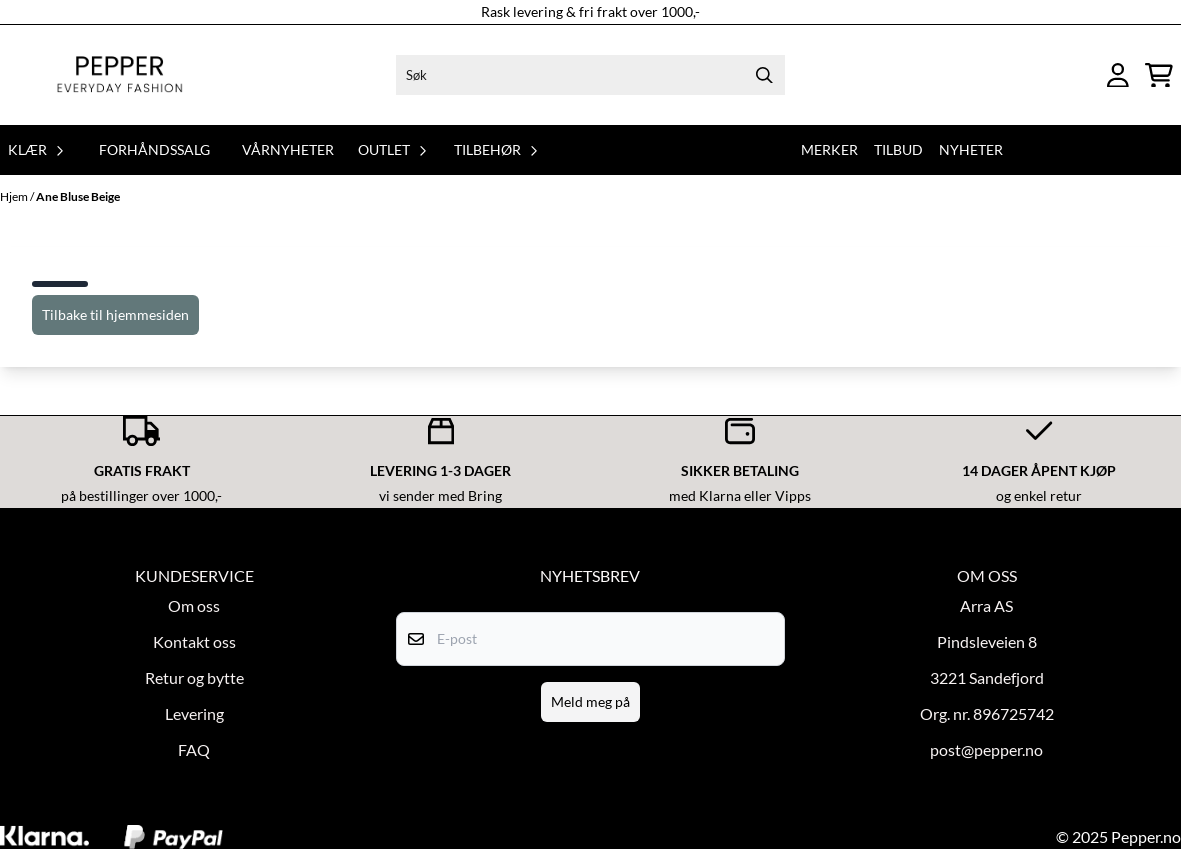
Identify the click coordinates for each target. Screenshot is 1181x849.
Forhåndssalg (154, 149)
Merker (829, 149)
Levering (194, 713)
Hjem (15, 196)
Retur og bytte (194, 677)
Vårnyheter (288, 149)
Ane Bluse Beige (78, 196)
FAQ (194, 749)
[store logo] (119, 75)
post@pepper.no (986, 749)
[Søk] (590, 75)
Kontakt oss (194, 641)
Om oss (194, 605)
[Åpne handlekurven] (1159, 75)
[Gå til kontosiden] (1118, 75)
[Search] (765, 75)
